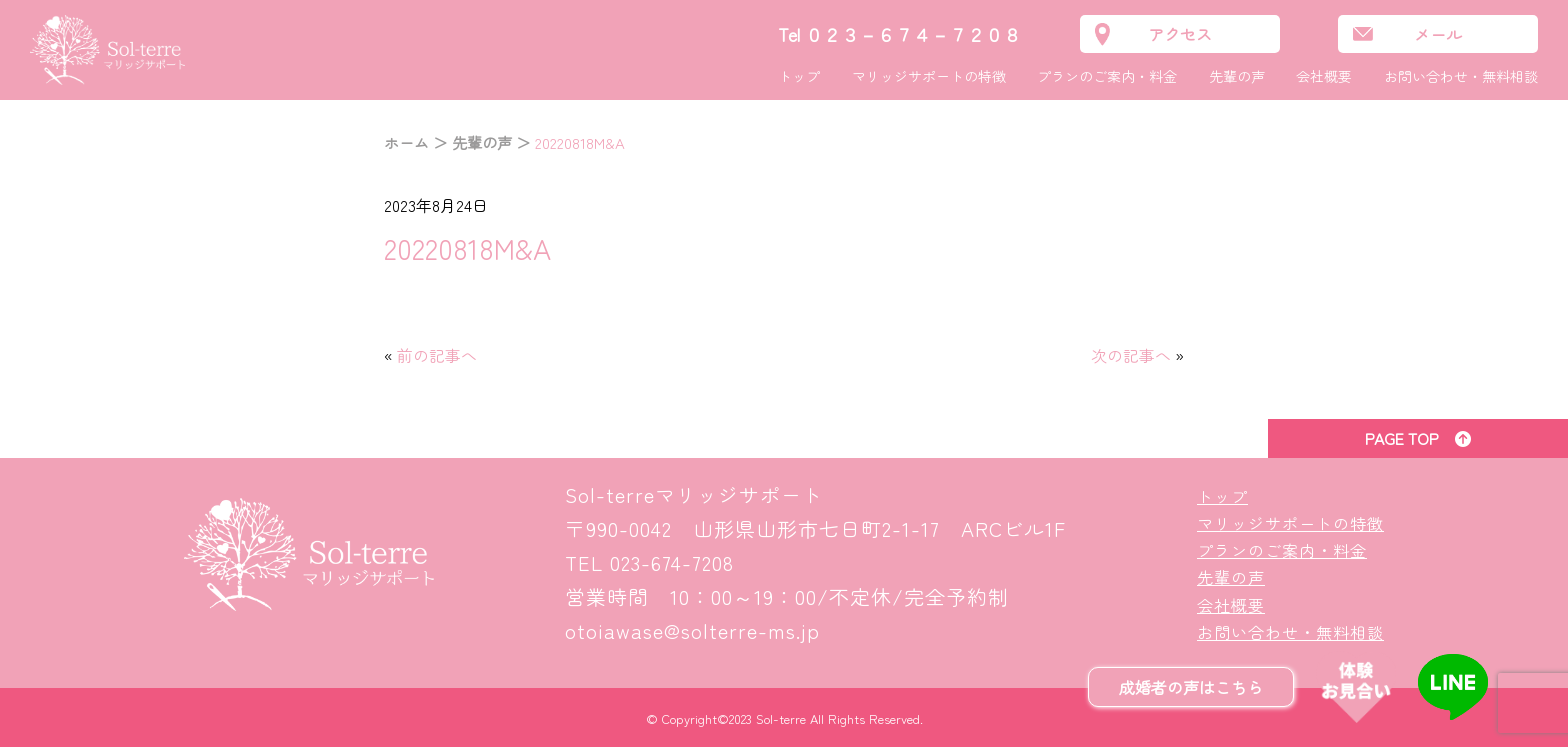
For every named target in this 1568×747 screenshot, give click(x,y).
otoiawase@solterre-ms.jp (692, 630)
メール (1438, 34)
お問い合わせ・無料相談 (1461, 76)
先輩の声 (1237, 76)
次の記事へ (1131, 355)
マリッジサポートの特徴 (929, 76)
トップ (799, 76)
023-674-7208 (672, 562)
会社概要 (1324, 76)
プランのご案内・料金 (1107, 76)
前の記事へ (437, 355)
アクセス (1180, 34)
